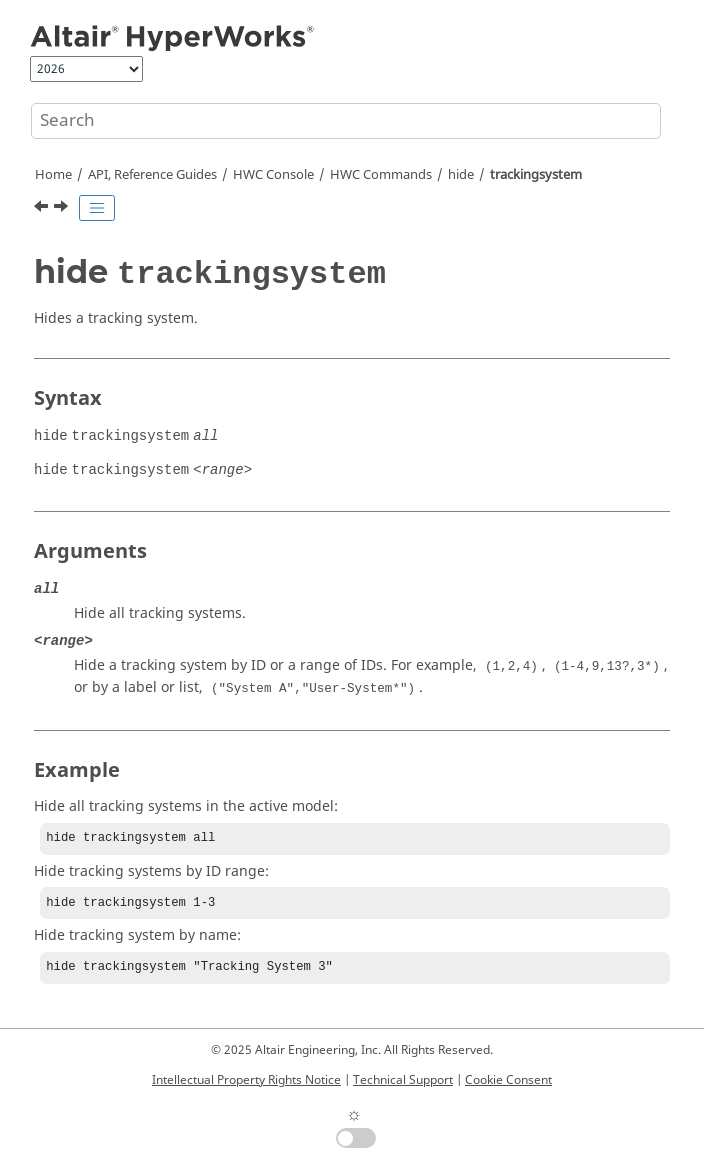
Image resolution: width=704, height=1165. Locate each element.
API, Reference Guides (152, 175)
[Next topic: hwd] (63, 209)
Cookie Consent (508, 1080)
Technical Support (403, 1080)
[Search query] (346, 121)
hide (461, 175)
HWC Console (273, 175)
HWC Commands (381, 175)
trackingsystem (536, 175)
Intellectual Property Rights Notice (246, 1080)
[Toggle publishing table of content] (97, 208)
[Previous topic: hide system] (43, 209)
